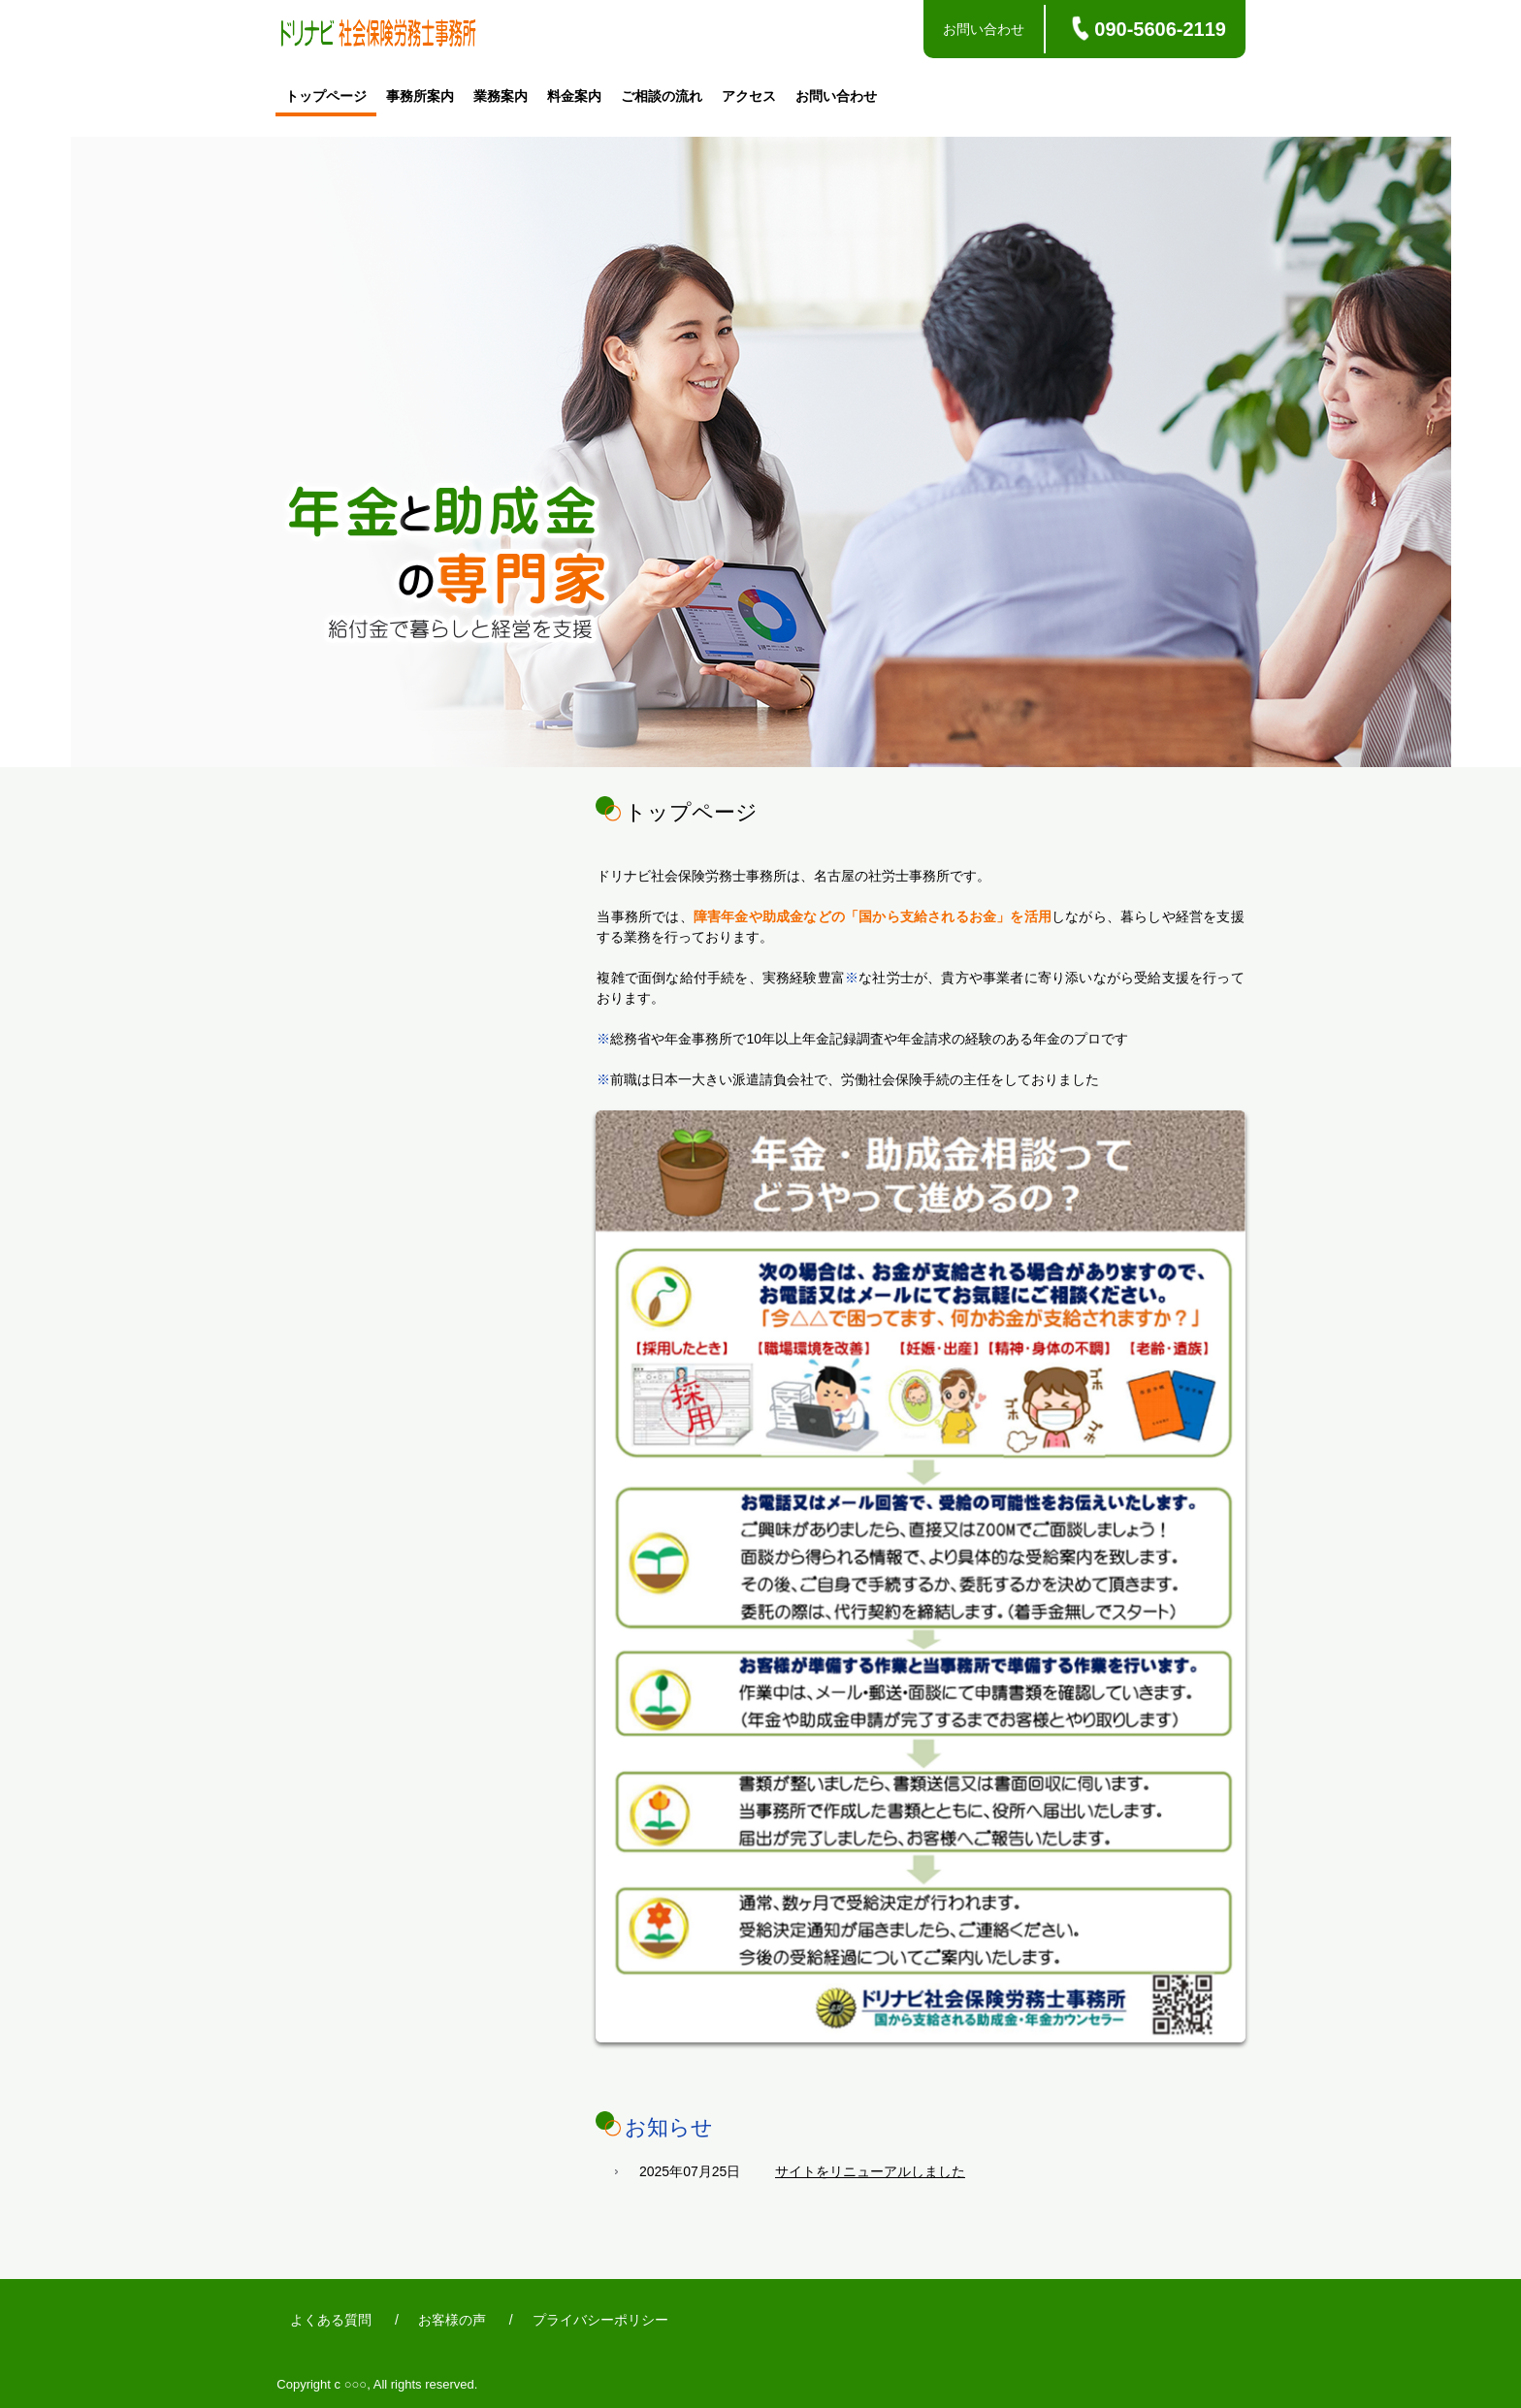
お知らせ (669, 2127)
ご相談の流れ (661, 96)
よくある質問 (331, 2320)
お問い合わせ (983, 29)
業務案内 (500, 96)
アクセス (749, 96)
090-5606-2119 (1160, 29)
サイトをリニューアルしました (870, 2171)
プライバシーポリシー (600, 2320)
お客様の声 (452, 2320)
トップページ (326, 96)
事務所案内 (420, 96)
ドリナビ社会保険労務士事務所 (378, 36)
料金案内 (574, 96)
